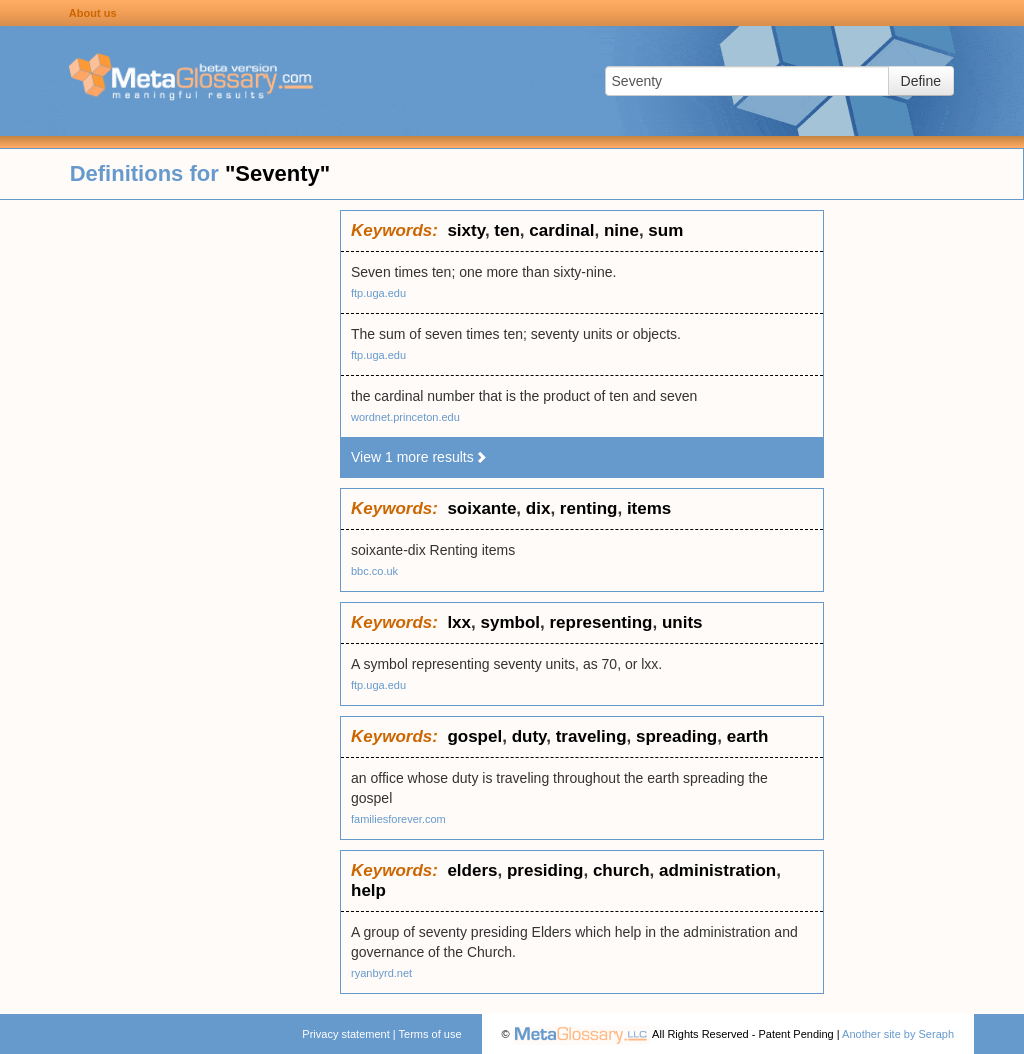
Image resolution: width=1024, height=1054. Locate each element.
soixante (481, 508)
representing (600, 622)
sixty (466, 230)
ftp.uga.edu (378, 293)
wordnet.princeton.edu (405, 417)
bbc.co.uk (374, 571)
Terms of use (430, 1034)
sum (665, 230)
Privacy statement (345, 1034)
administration (717, 870)
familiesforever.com (398, 819)
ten (507, 230)
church (621, 870)
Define (921, 81)
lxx (459, 622)
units (682, 622)
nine (621, 230)
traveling (591, 736)
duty (529, 736)
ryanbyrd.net (381, 973)
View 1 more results (419, 457)
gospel (474, 736)
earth (748, 736)
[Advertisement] (170, 510)
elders (472, 870)
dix (538, 508)
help (368, 890)
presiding (545, 870)
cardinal (561, 230)
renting (589, 508)
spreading (676, 736)
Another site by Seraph (898, 1034)
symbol (510, 622)
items (649, 508)
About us (93, 13)
